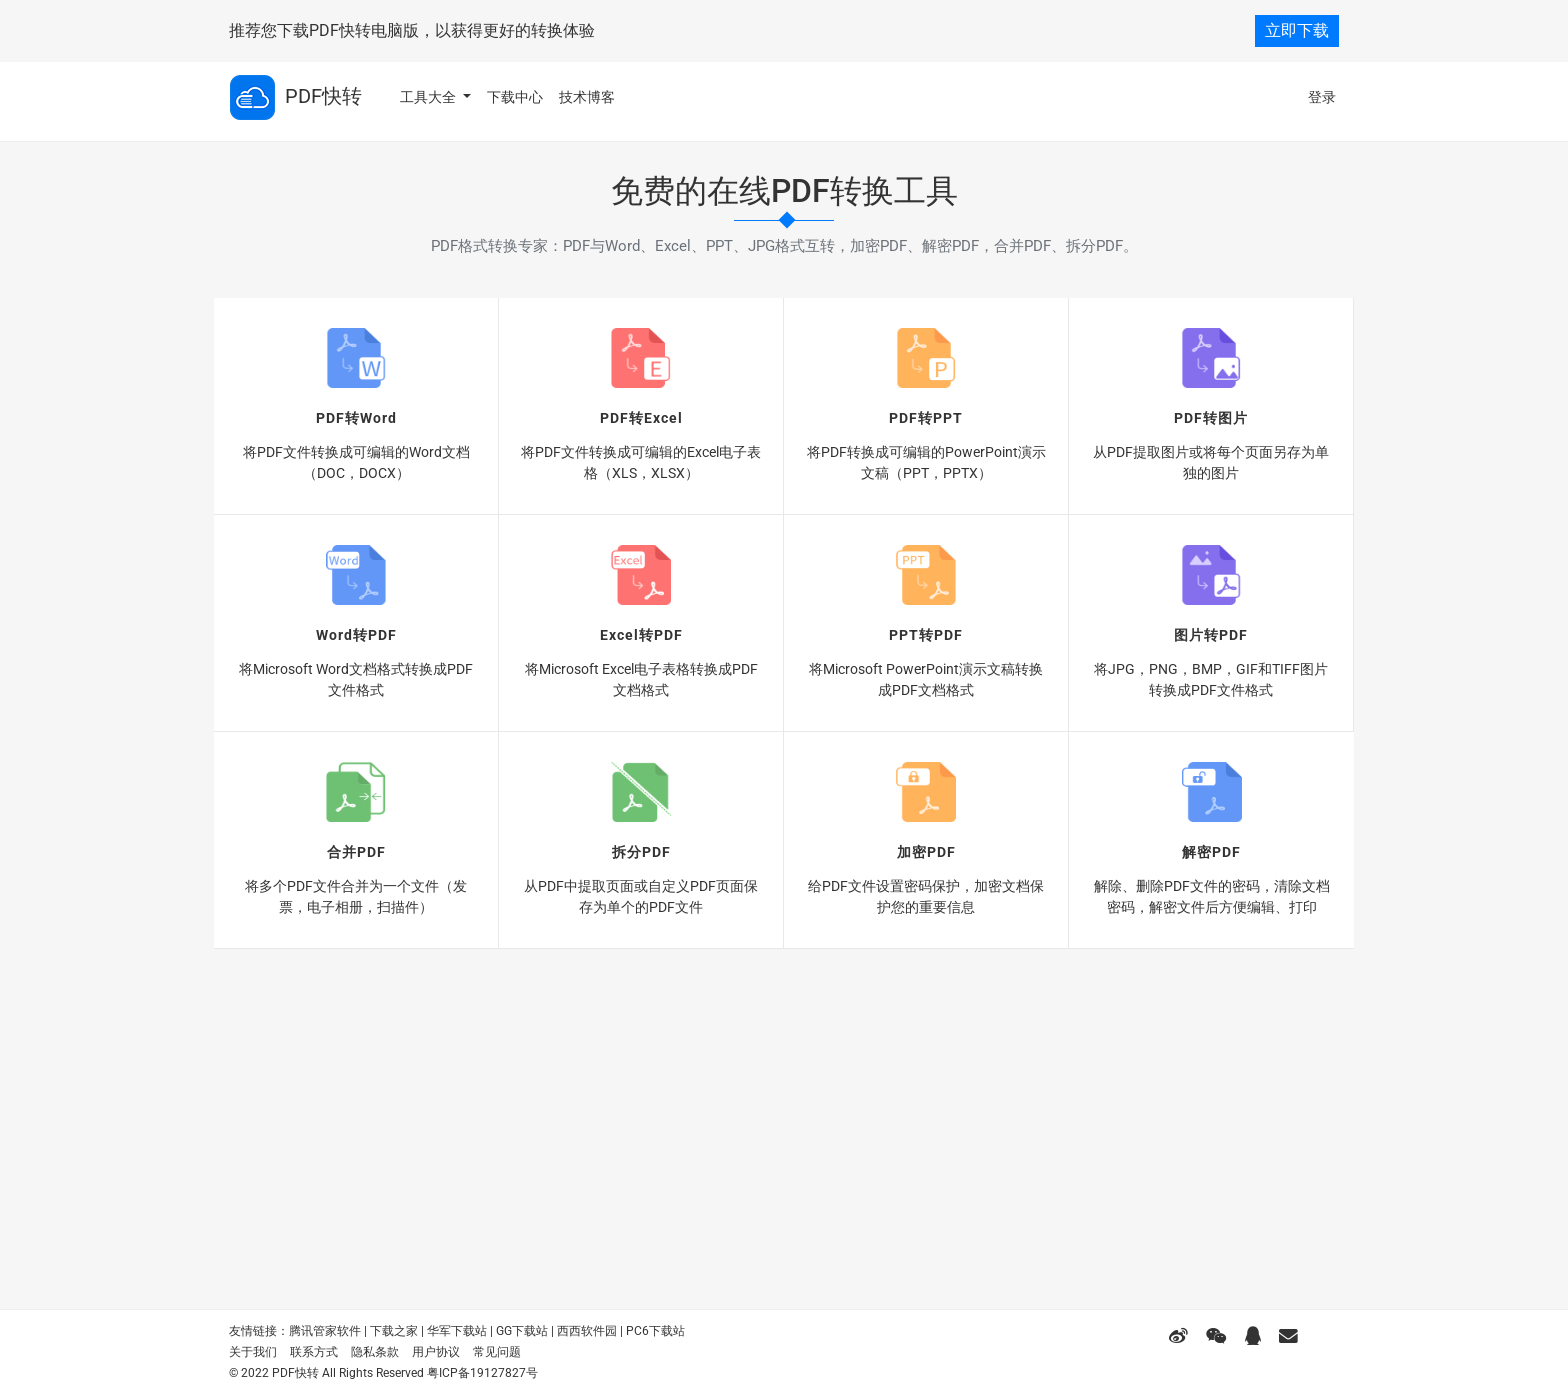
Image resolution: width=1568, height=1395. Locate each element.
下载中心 (515, 97)
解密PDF (1211, 852)
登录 (1322, 97)
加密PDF (926, 852)
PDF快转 (296, 97)
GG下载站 (522, 1331)
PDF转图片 (1211, 418)
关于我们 (253, 1352)
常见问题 (497, 1352)
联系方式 (314, 1352)
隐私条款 (375, 1352)
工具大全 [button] (429, 97)
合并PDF (356, 852)
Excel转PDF (641, 635)
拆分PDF (641, 852)
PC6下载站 (655, 1331)
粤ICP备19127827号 (482, 1373)
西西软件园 (587, 1331)
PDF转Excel (641, 418)
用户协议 (436, 1352)
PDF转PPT (926, 418)
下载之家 (394, 1331)
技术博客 (587, 97)
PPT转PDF (926, 635)
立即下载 (1297, 30)
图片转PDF (1211, 635)
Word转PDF (356, 635)
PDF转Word (356, 418)
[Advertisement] (784, 1109)
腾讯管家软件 (325, 1331)
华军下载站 (457, 1331)
